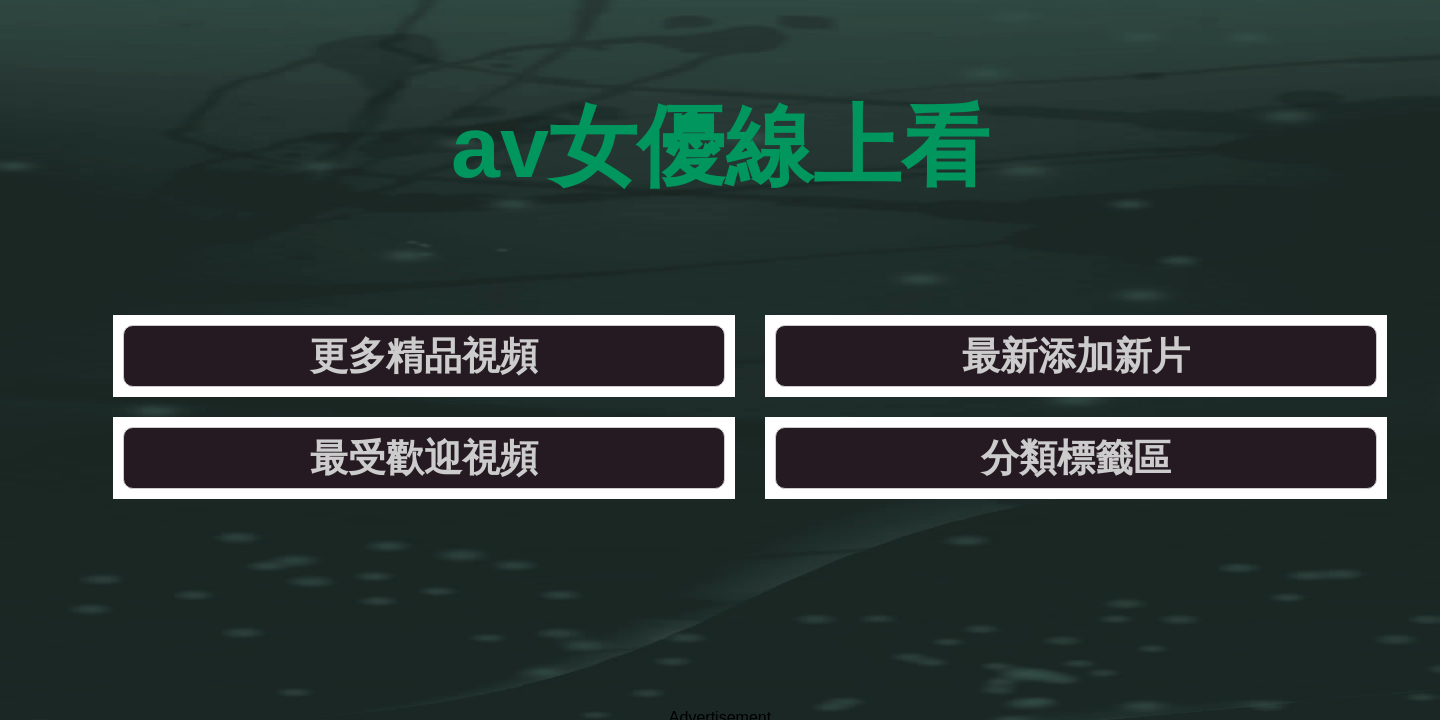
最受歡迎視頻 (881, 234)
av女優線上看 (720, 99)
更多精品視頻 (336, 234)
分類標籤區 (1154, 234)
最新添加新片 (609, 234)
